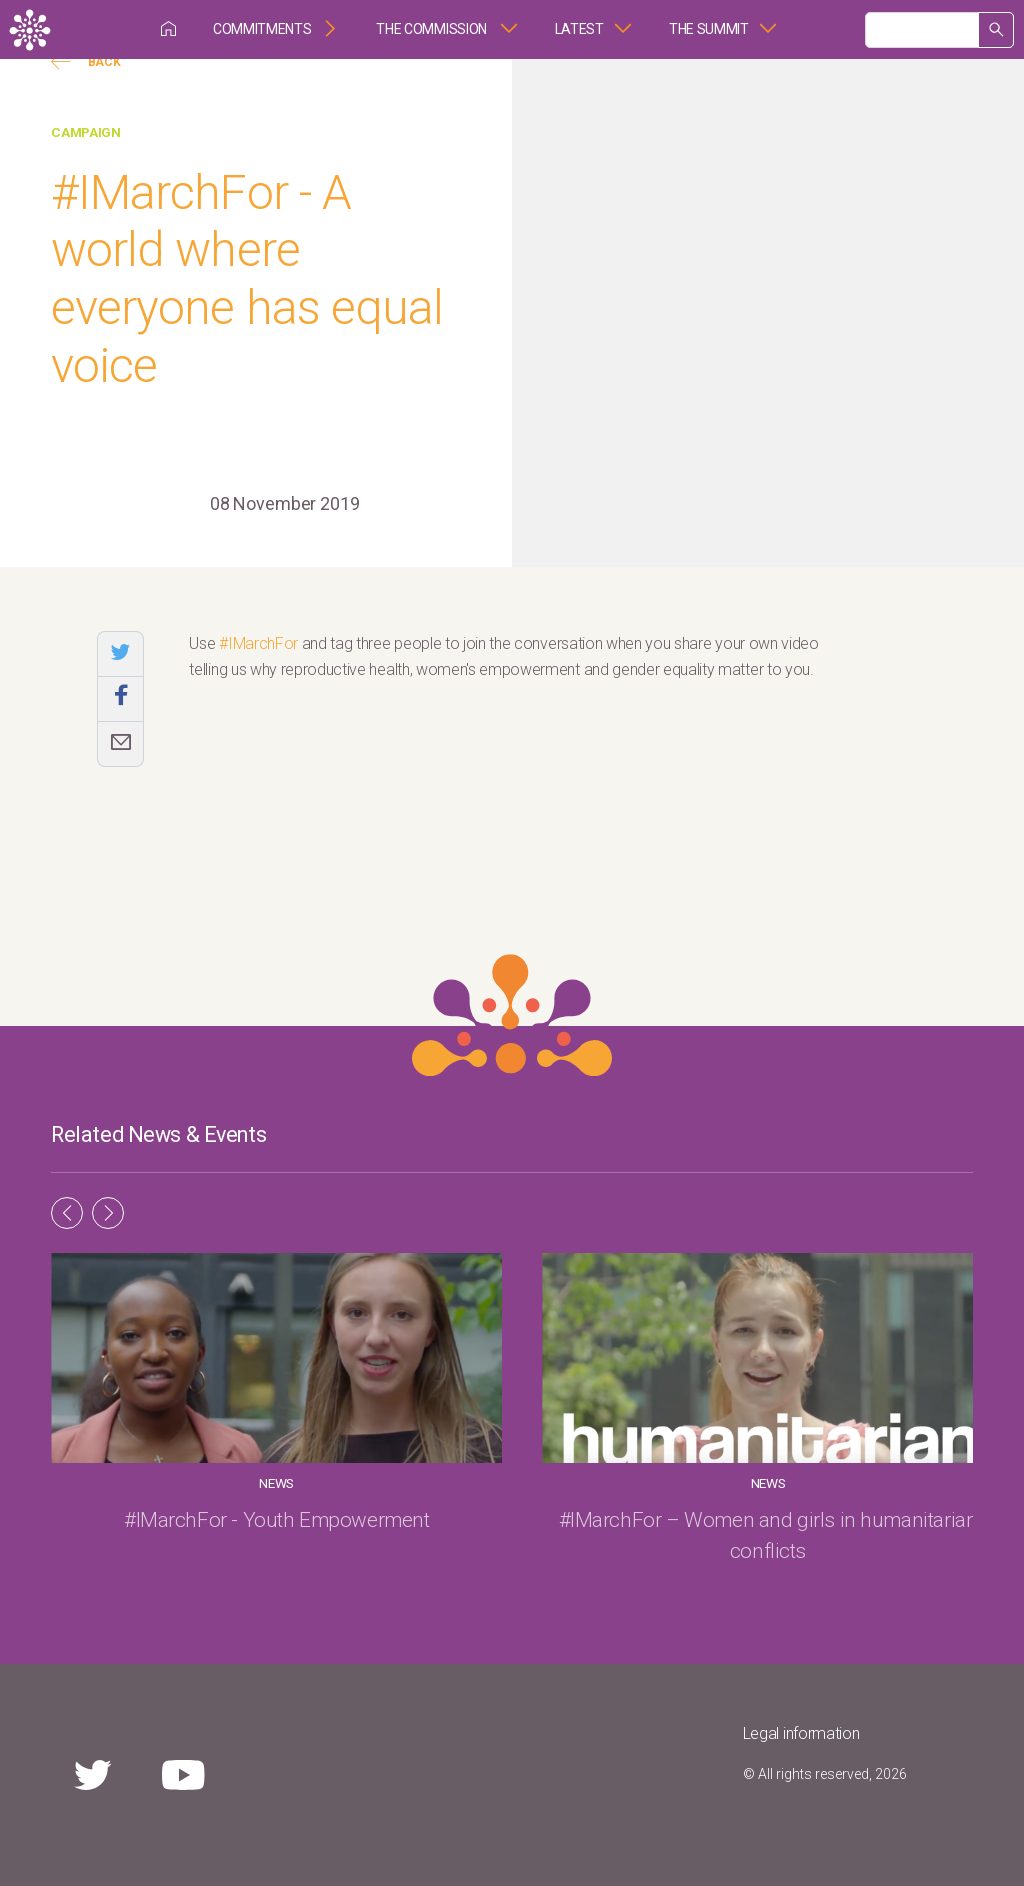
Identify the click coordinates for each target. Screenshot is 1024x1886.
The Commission (432, 29)
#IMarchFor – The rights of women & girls (833, 1535)
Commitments (262, 29)
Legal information (801, 1733)
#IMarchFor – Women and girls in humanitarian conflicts (512, 1535)
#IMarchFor (258, 643)
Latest (579, 29)
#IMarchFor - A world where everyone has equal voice (247, 279)
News (191, 1483)
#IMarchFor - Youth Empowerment (191, 1535)
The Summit (709, 29)
